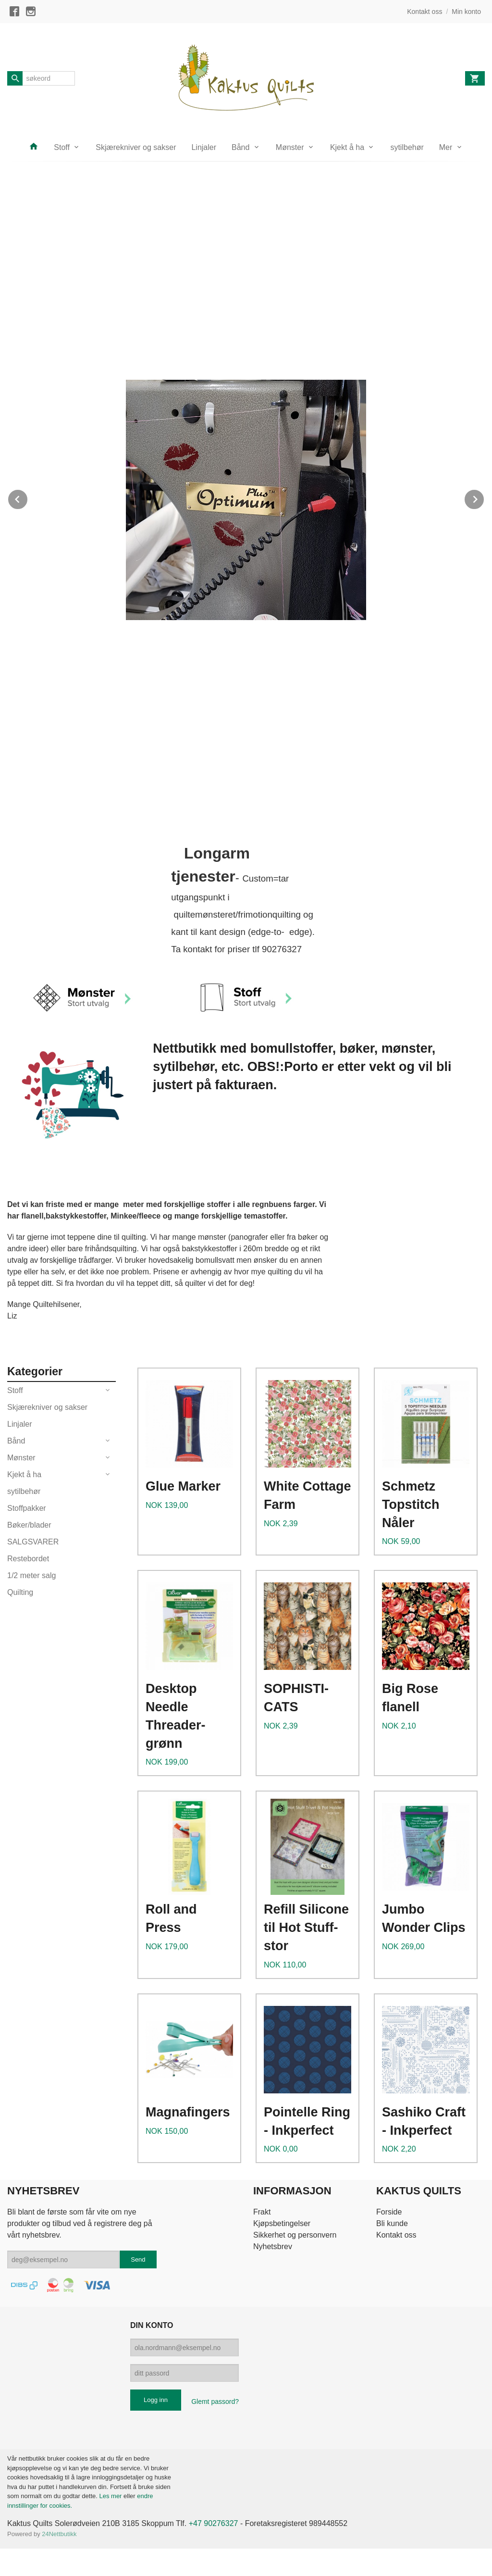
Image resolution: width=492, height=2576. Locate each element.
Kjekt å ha (347, 147)
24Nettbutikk (59, 2534)
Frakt (262, 2212)
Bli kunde (392, 2223)
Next (484, 498)
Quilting (20, 1592)
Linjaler (203, 147)
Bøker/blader (29, 1525)
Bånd (240, 147)
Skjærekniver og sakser (136, 147)
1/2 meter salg (31, 1575)
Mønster (290, 147)
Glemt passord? (215, 2401)
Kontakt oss (396, 2235)
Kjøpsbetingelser (281, 2223)
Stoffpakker (26, 1508)
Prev (27, 498)
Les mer (111, 2496)
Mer (446, 147)
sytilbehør (406, 147)
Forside (389, 2212)
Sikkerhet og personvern (294, 2235)
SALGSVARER (33, 1542)
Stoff (62, 147)
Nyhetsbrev (272, 2246)
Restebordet (28, 1559)
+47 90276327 (213, 2523)
